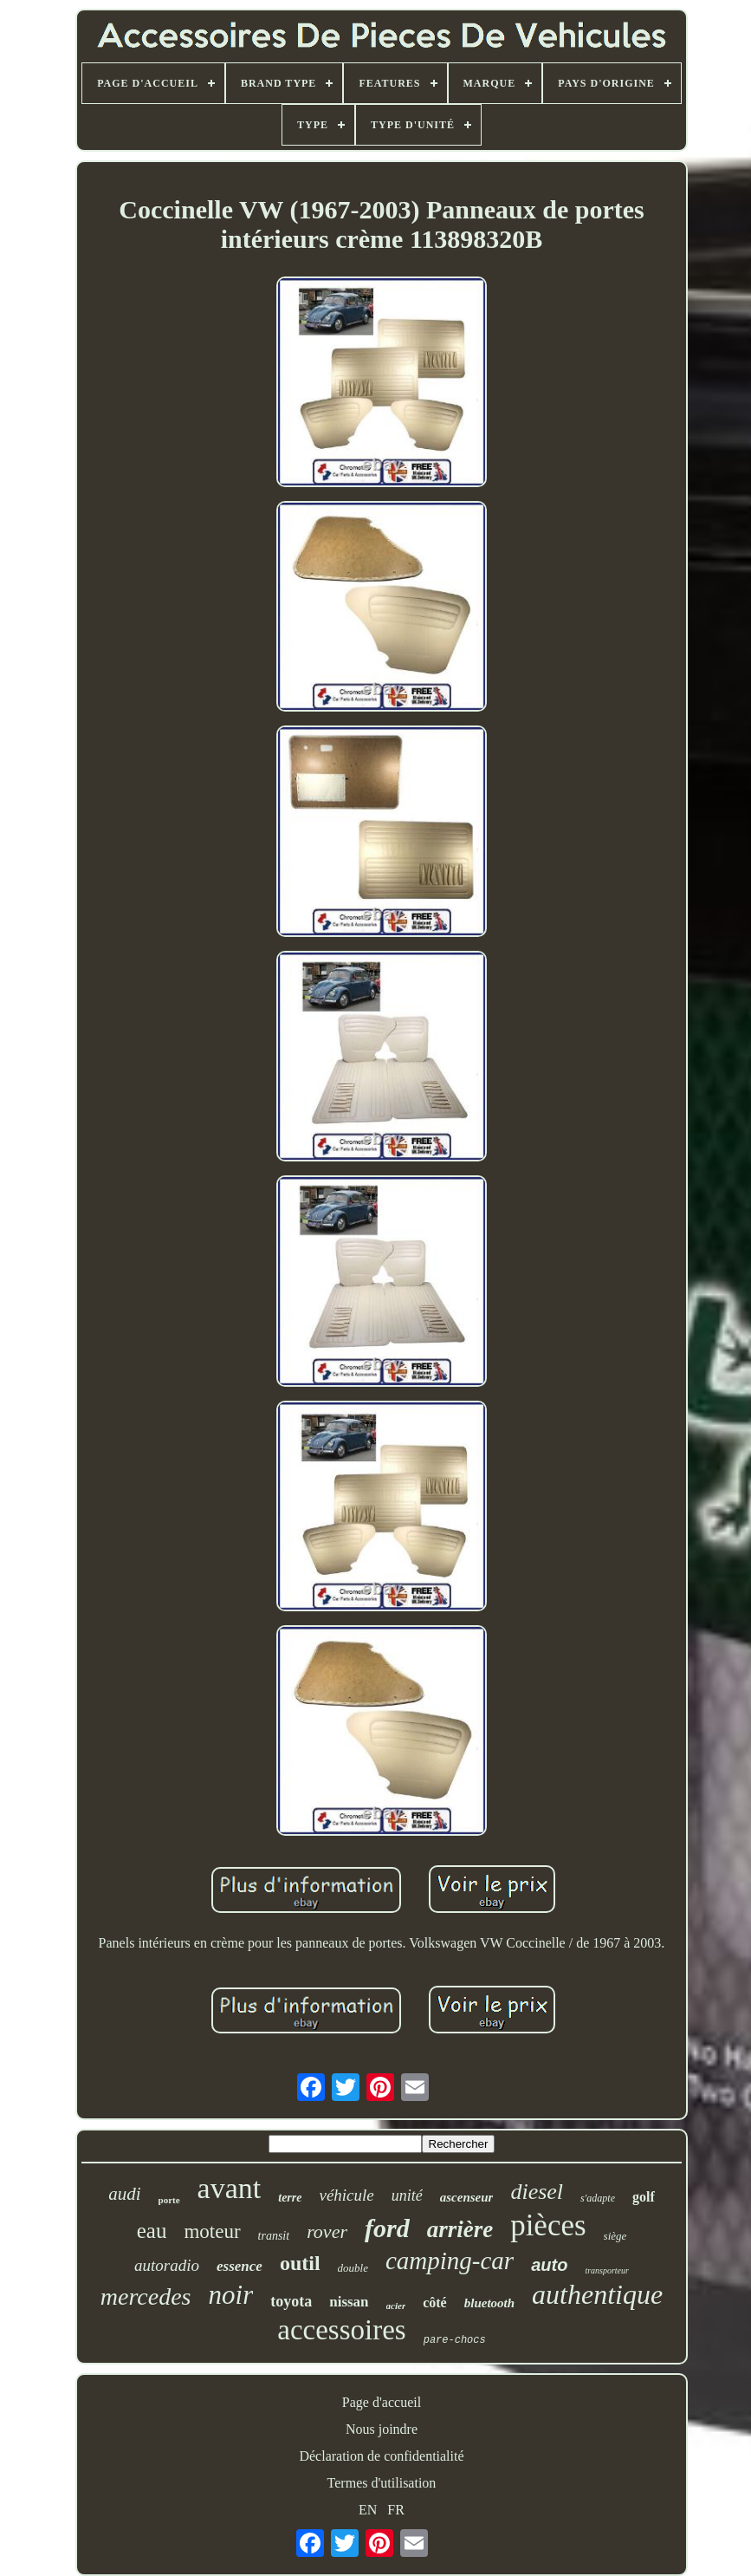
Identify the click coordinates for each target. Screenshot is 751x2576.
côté (435, 2302)
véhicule (346, 2195)
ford (387, 2228)
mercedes (145, 2296)
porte (169, 2200)
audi (124, 2193)
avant (229, 2188)
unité (407, 2195)
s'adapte (597, 2198)
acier (396, 2305)
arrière (460, 2229)
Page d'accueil (381, 2402)
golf (643, 2196)
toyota (291, 2301)
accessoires (341, 2329)
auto (549, 2264)
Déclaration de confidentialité (381, 2456)
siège (615, 2235)
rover (327, 2231)
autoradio (166, 2265)
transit (274, 2235)
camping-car (449, 2260)
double (353, 2267)
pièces (548, 2225)
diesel (536, 2191)
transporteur (607, 2270)
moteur (212, 2231)
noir (231, 2295)
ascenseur (467, 2197)
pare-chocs (455, 2340)
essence (239, 2266)
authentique (597, 2294)
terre (289, 2197)
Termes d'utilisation (382, 2482)
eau (152, 2230)
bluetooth (489, 2303)
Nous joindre (382, 2429)
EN (368, 2509)
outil (300, 2263)
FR (396, 2509)
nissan (348, 2301)
